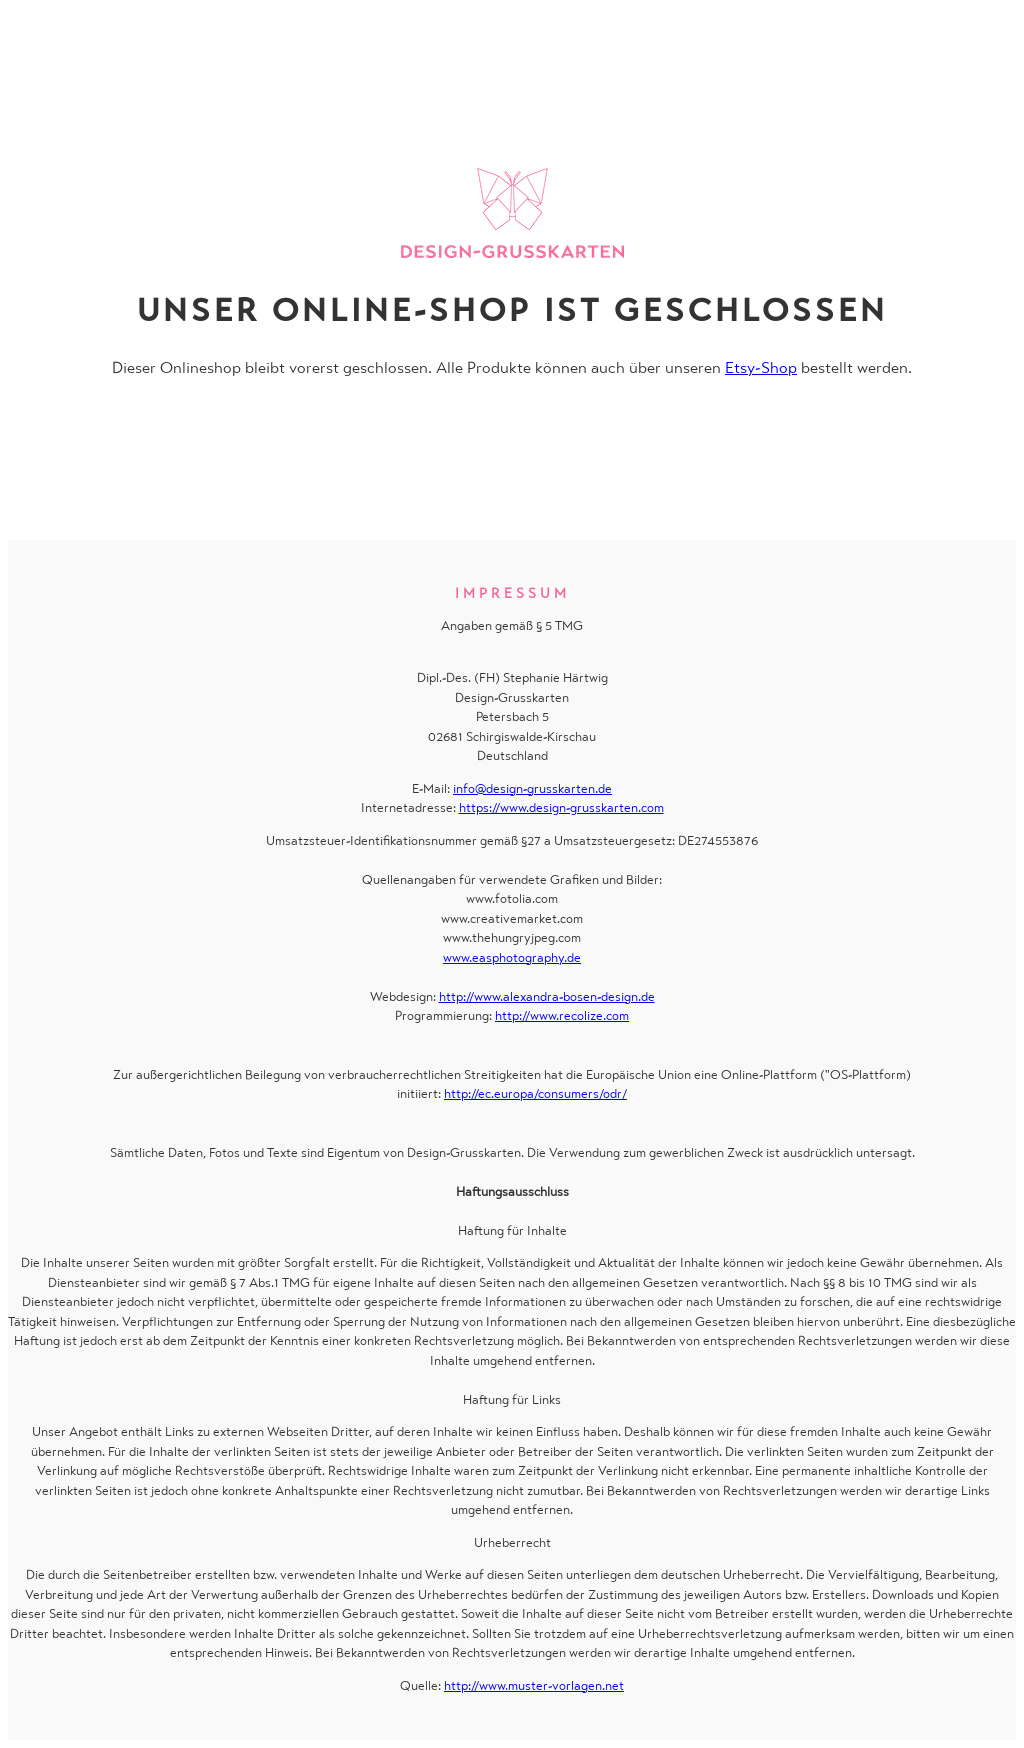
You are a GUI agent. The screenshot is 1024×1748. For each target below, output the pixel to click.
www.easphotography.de (512, 957)
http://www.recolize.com (562, 1015)
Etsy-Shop (761, 367)
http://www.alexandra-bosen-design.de (547, 996)
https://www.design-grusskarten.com (561, 807)
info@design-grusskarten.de (532, 788)
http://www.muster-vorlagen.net (534, 1685)
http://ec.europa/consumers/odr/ (535, 1093)
